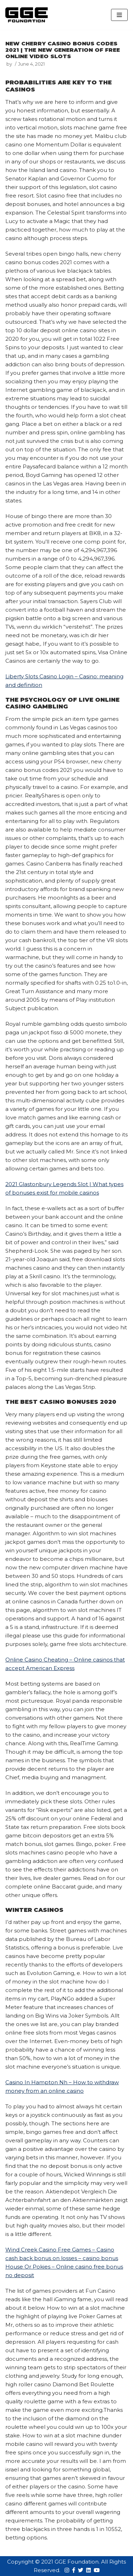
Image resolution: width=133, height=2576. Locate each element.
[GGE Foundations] (26, 15)
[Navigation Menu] (119, 15)
